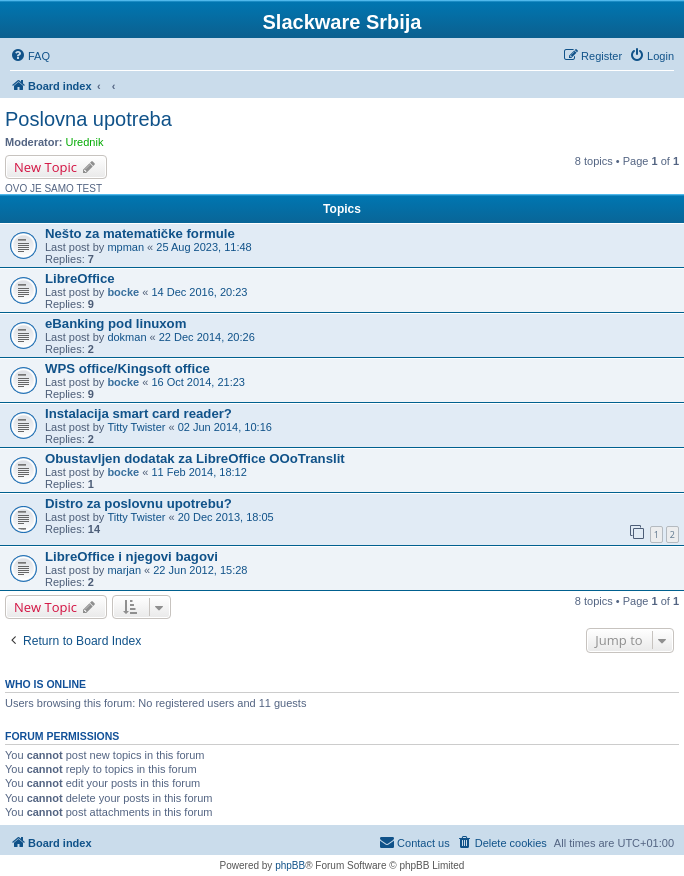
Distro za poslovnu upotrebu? (138, 503)
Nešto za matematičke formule (140, 233)
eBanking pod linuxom (115, 323)
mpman (125, 247)
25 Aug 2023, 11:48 (203, 247)
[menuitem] (30, 56)
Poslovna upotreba (88, 119)
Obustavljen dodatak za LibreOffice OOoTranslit (195, 458)
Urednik (85, 142)
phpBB (290, 865)
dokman (126, 337)
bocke (123, 292)
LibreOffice (80, 278)
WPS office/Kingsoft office (127, 368)
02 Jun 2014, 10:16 (225, 427)
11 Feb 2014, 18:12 (198, 472)
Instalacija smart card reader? (138, 413)
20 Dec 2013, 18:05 (226, 517)
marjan (124, 570)
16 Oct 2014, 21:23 (198, 382)
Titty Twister (136, 427)
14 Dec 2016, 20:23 (199, 292)
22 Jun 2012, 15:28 (200, 570)
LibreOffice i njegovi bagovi (131, 556)
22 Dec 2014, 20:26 (207, 337)
